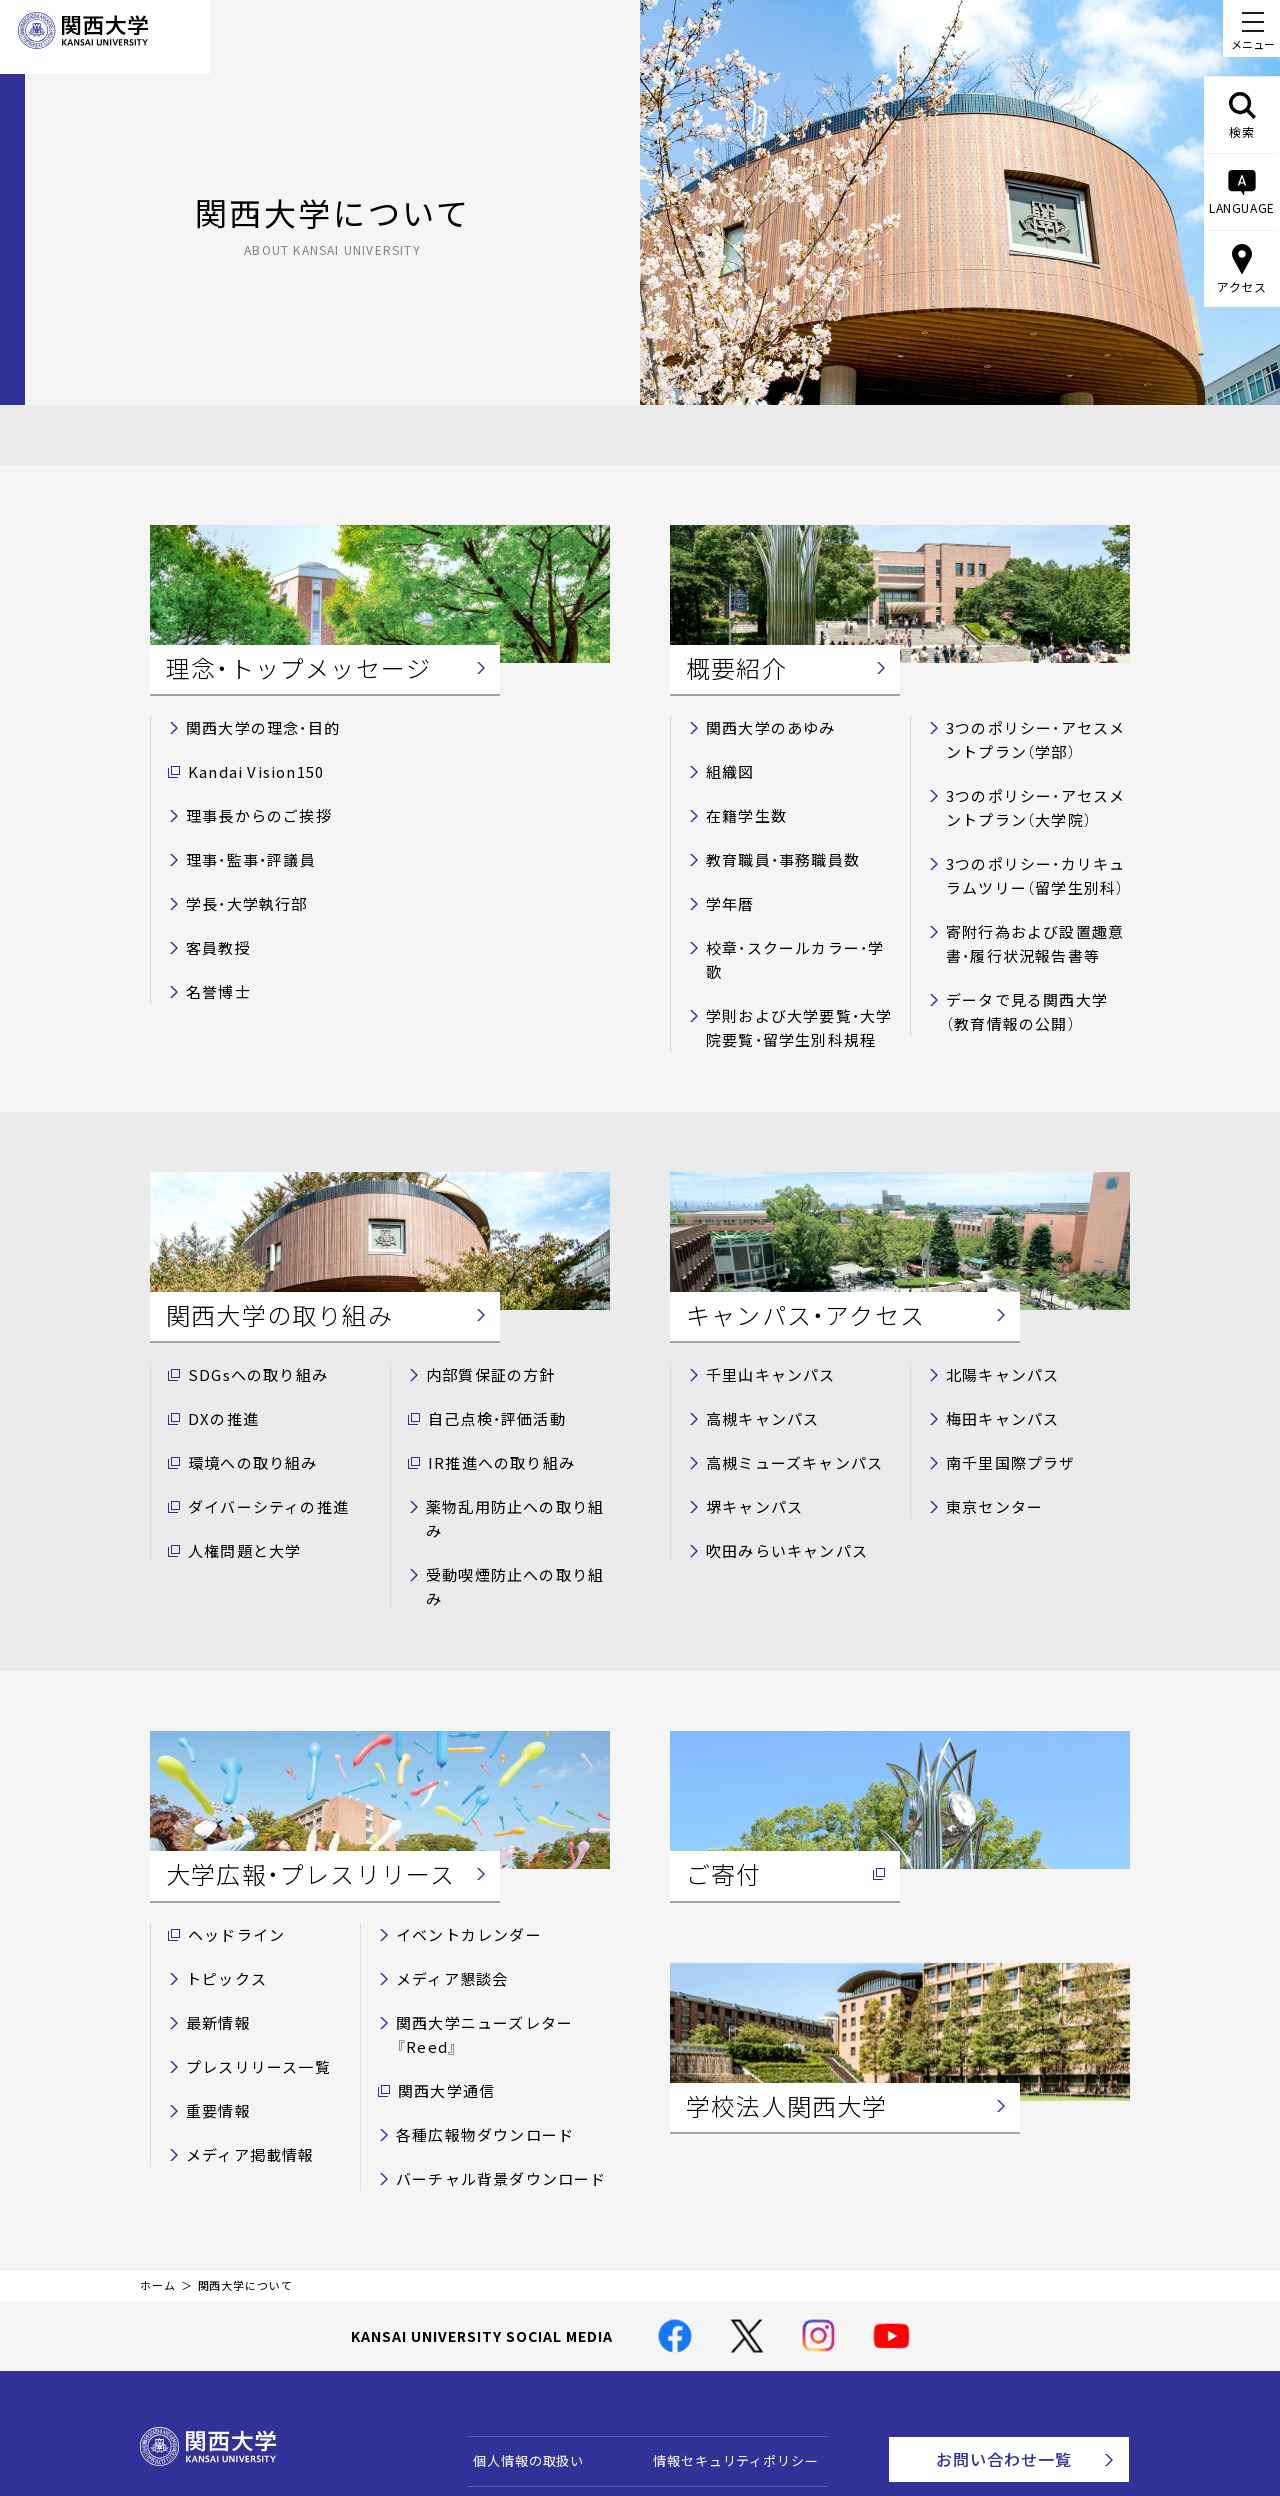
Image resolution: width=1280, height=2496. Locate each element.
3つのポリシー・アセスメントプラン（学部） (1038, 736)
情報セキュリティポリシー (726, 2306)
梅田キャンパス (995, 1365)
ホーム (158, 2131)
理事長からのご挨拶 (249, 807)
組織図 (727, 766)
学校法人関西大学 (699, 2394)
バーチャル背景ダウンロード (487, 2024)
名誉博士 (214, 970)
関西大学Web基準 (520, 2394)
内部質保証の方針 (482, 1324)
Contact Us (1036, 2357)
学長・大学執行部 (238, 888)
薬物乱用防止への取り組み (510, 1447)
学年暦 (727, 888)
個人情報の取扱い (519, 2306)
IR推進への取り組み (490, 1406)
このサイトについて (526, 2363)
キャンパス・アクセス (709, 2363)
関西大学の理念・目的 (252, 725)
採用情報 (671, 2425)
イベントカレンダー (459, 1820)
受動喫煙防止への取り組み (510, 1488)
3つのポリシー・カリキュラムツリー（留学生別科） (1038, 859)
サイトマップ (505, 2425)
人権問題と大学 (237, 1488)
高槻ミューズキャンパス (782, 1406)
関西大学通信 (440, 1942)
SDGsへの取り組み (248, 1324)
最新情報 (214, 1901)
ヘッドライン (230, 1820)
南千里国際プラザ (1002, 1406)
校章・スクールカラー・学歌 (790, 929)
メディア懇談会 (444, 1860)
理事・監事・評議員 (242, 848)
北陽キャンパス (995, 1324)
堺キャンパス (748, 1447)
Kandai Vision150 (246, 766)
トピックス (221, 1860)
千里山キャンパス (762, 1324)
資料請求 (1043, 2412)
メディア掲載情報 (241, 2024)
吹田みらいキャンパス (776, 1488)
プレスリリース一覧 (248, 1942)
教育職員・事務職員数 (772, 848)
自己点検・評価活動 (487, 1365)
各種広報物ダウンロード (473, 1983)
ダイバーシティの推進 (257, 1447)
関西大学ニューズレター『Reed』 (500, 1901)
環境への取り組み (244, 1406)
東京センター (988, 1447)
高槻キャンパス (755, 1365)
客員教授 (214, 929)
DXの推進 (218, 1365)
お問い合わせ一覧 (1028, 2302)
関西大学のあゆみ (762, 725)
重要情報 (214, 1983)
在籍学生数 (741, 807)
